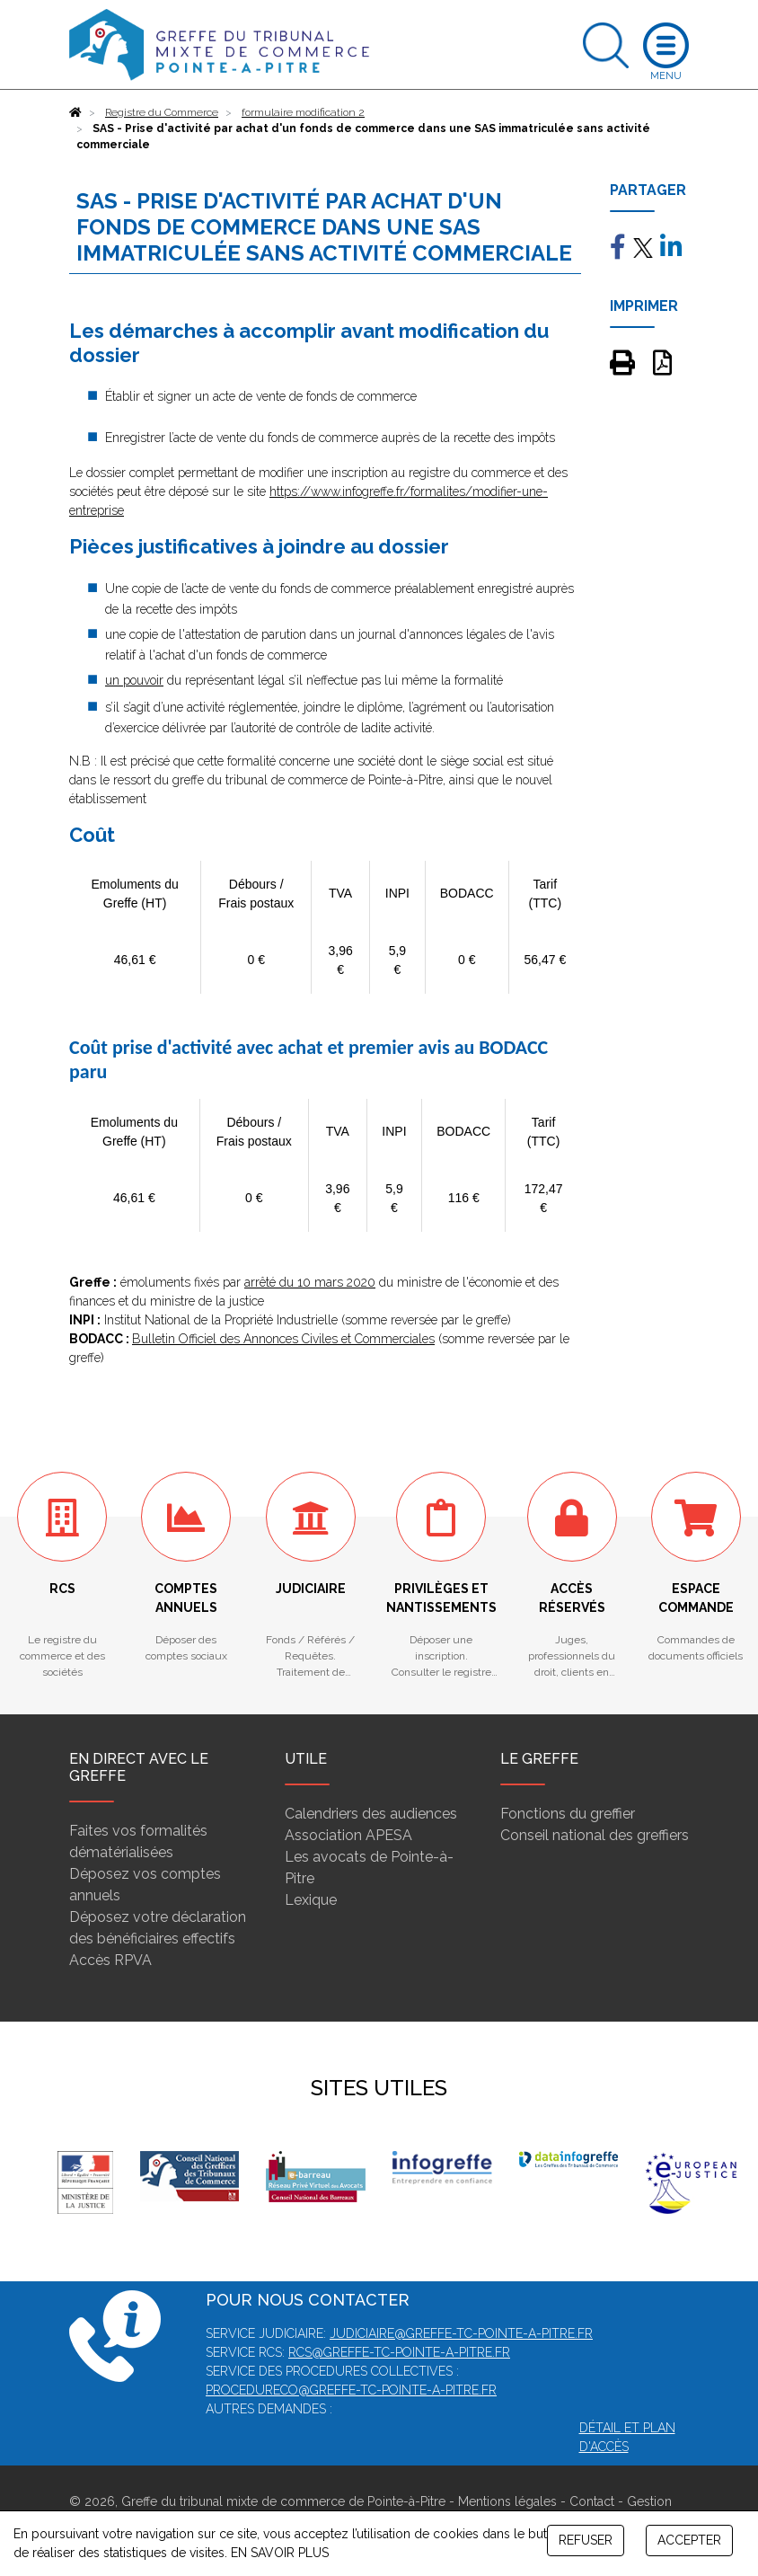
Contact (591, 2501)
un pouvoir (134, 680)
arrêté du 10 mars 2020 (309, 1282)
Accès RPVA (110, 1960)
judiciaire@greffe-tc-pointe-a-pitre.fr (461, 2333)
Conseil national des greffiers (594, 1835)
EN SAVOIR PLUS (280, 2552)
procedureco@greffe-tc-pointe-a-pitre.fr (351, 2390)
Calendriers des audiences (371, 1813)
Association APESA (348, 1835)
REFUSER (586, 2540)
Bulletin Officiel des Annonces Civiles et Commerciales (283, 1339)
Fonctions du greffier (567, 1813)
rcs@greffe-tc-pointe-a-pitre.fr (399, 2352)
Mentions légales (507, 2501)
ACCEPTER (689, 2540)
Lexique (311, 1899)
